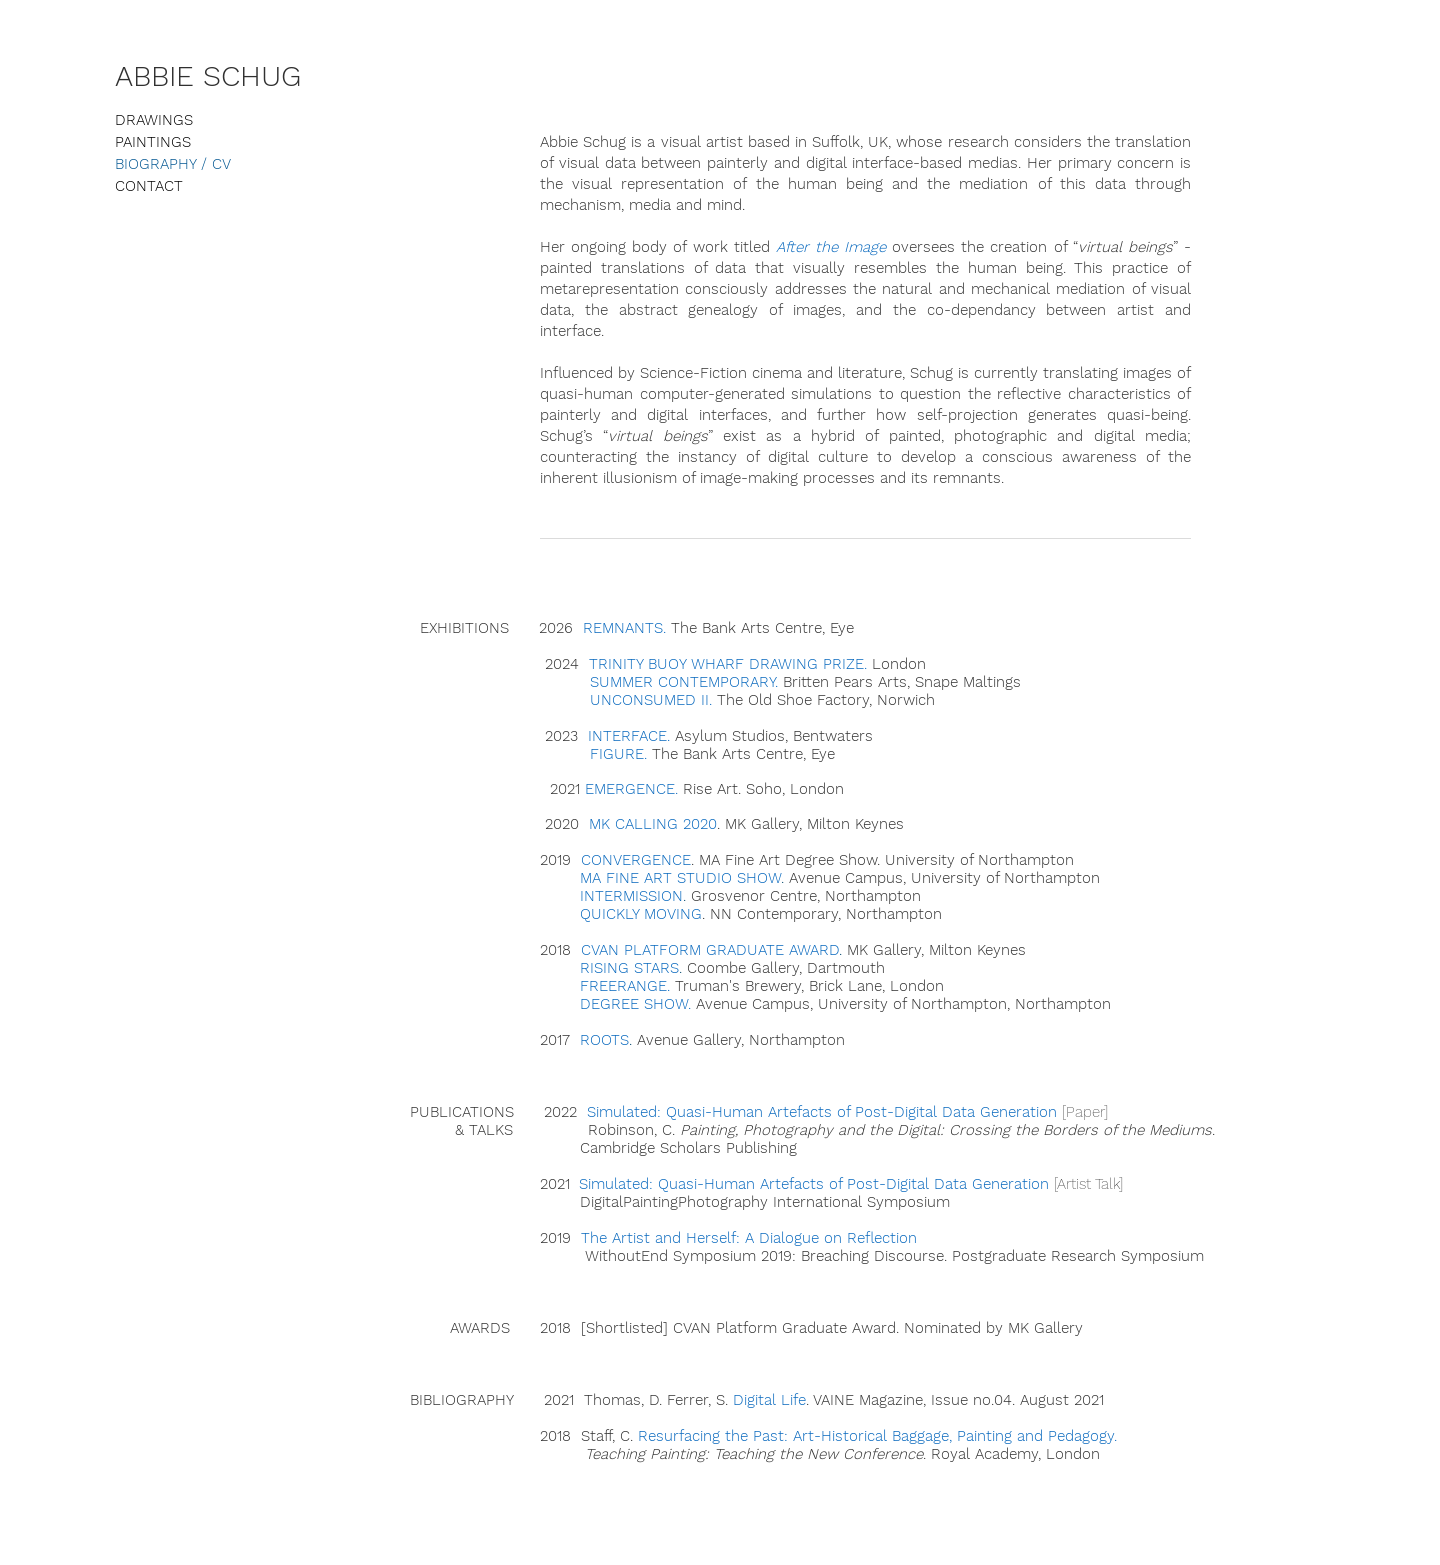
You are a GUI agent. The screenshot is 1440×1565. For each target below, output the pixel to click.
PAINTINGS (153, 142)
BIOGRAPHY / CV (173, 164)
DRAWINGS (154, 120)
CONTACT (149, 186)
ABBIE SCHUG (208, 76)
